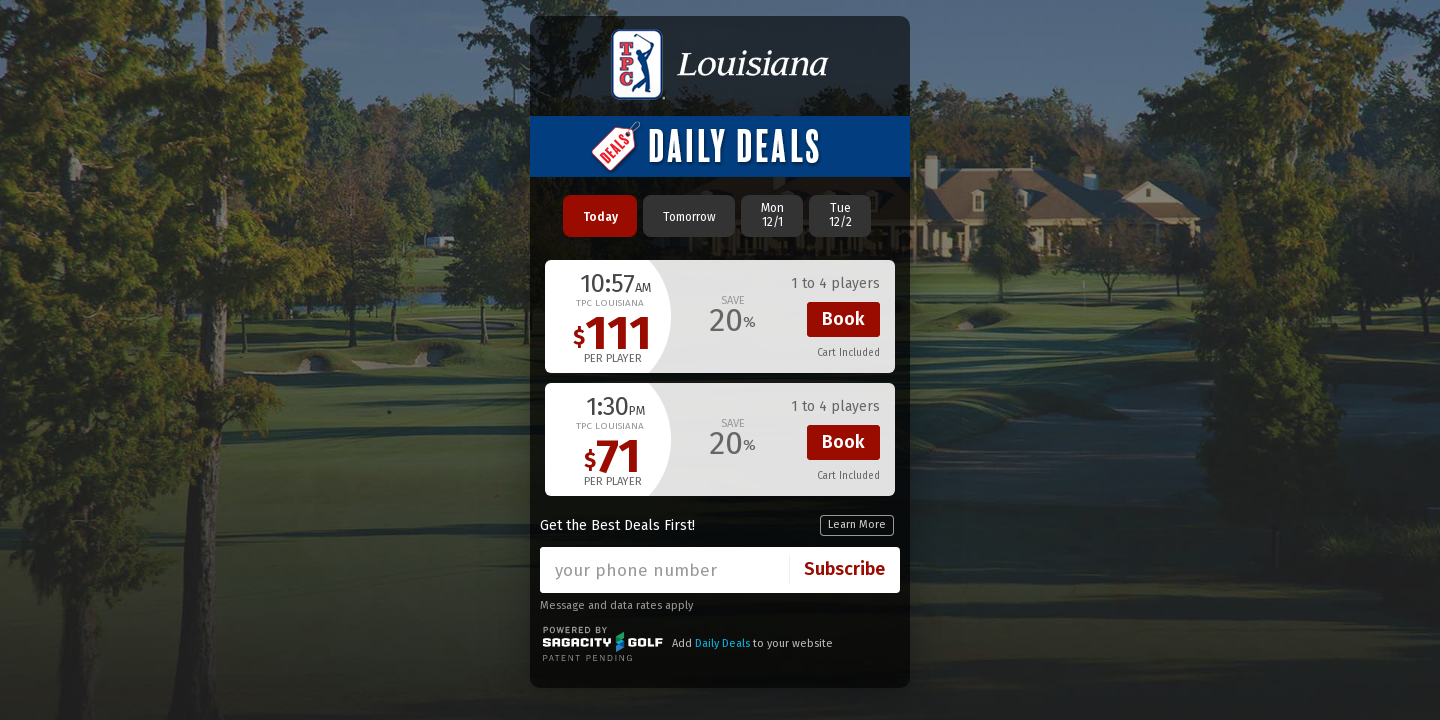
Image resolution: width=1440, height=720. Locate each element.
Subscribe (844, 569)
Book (843, 319)
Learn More (857, 524)
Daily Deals (722, 643)
